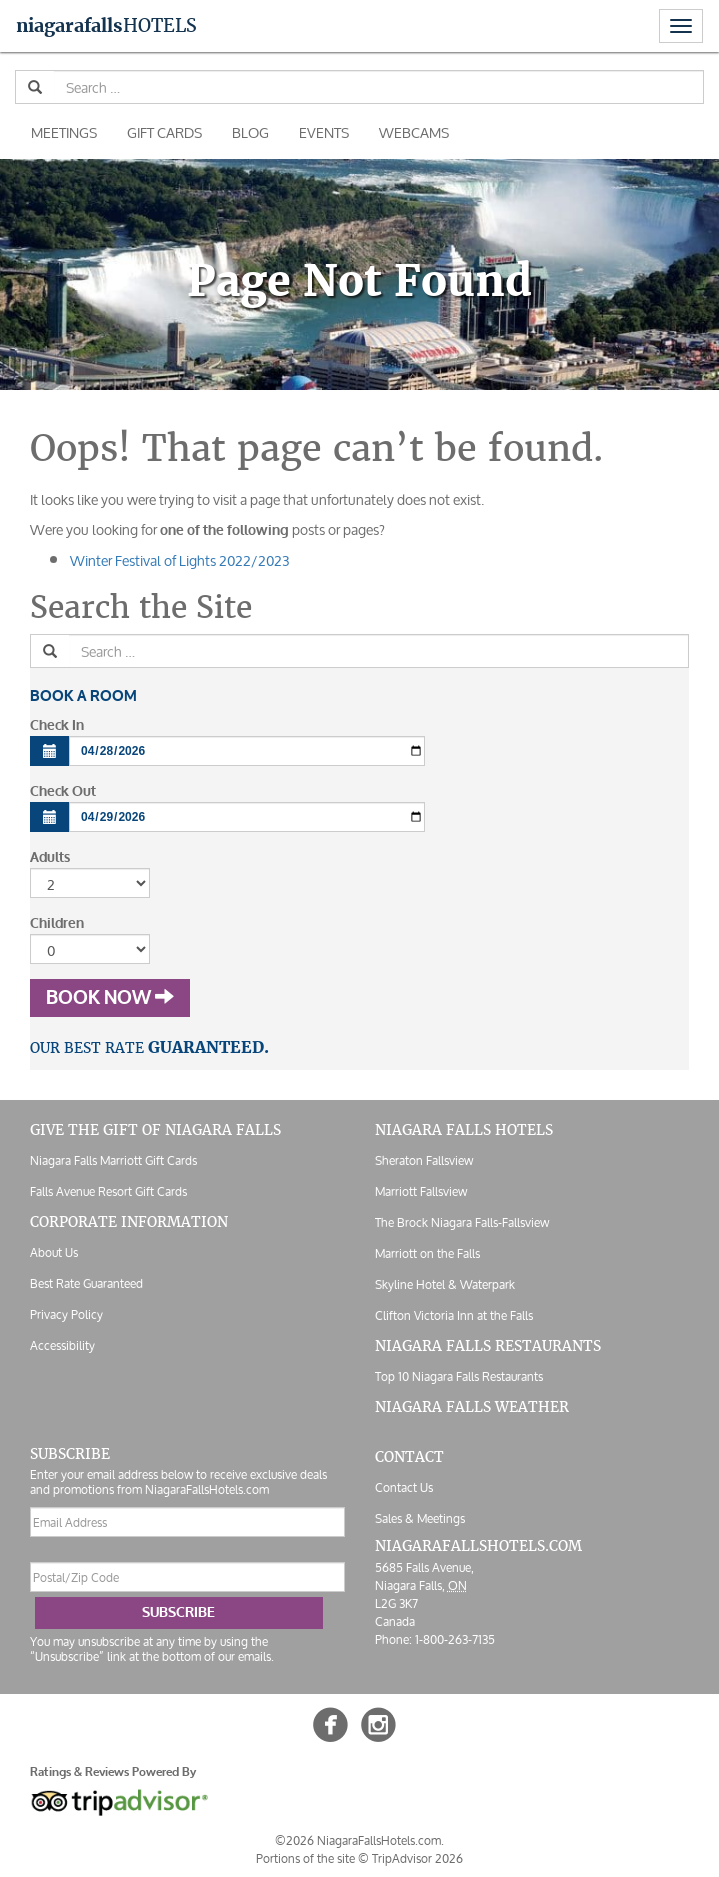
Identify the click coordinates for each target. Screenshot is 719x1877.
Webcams (414, 132)
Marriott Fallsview (421, 1191)
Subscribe (178, 1612)
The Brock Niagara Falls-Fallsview (462, 1222)
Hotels (106, 25)
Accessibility (62, 1345)
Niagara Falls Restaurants (488, 1346)
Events (324, 132)
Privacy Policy (66, 1314)
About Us (54, 1252)
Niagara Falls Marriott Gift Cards (113, 1160)
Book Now (110, 998)
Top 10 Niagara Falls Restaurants (459, 1376)
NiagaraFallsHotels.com (478, 1546)
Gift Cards (164, 132)
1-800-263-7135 (455, 1639)
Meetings (64, 132)
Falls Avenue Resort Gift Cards (108, 1191)
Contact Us (404, 1487)
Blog (250, 132)
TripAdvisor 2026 (417, 1858)
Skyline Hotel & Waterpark (445, 1284)
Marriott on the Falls (427, 1253)
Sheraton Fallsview (424, 1160)
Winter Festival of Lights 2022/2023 (180, 560)
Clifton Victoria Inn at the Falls (454, 1315)
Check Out (63, 791)
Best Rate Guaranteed (86, 1283)
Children (57, 923)
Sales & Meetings (420, 1518)
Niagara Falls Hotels (464, 1130)
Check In (57, 725)
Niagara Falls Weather (472, 1407)
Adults (50, 857)
